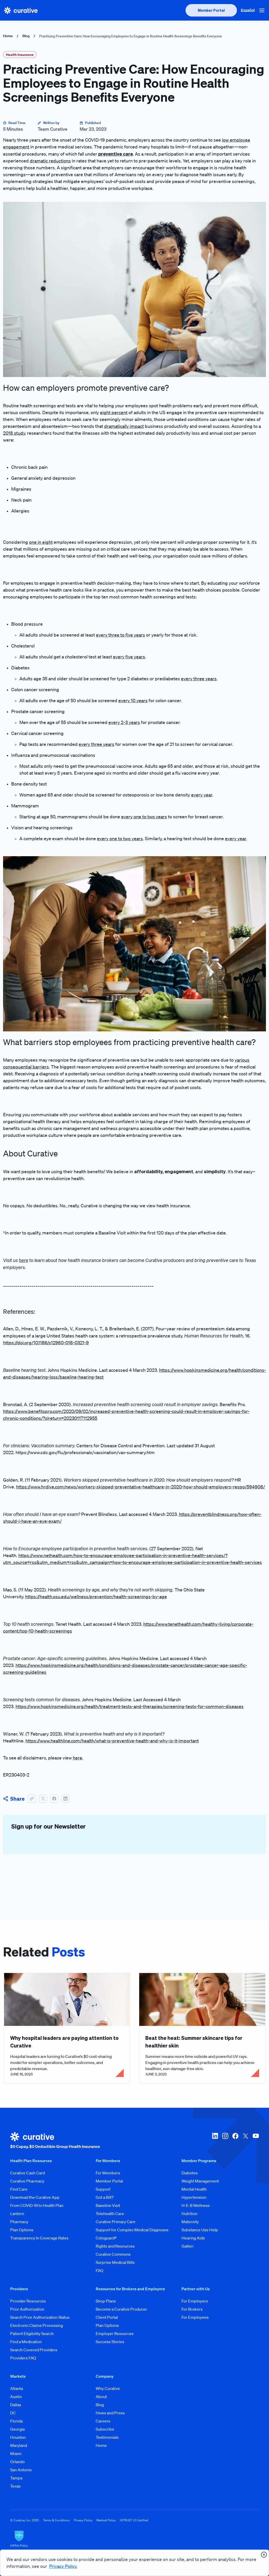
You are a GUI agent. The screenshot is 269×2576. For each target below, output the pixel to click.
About (101, 2396)
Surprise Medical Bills (115, 2262)
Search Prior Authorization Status (39, 2317)
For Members (108, 2172)
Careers (103, 2420)
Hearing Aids (193, 2237)
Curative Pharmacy (27, 2180)
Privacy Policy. (63, 2566)
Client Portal (107, 2317)
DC (13, 2412)
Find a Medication (26, 2341)
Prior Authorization (27, 2309)
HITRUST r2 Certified (134, 2520)
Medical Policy (106, 2520)
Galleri (187, 2246)
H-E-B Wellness (195, 2205)
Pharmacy (19, 2221)
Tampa (16, 2477)
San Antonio (21, 2469)
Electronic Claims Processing (36, 2325)
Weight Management (200, 2180)
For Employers (194, 2300)
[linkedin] (215, 2140)
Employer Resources (115, 2333)
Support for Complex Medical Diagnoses (132, 2229)
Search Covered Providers (33, 2349)
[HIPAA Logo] (134, 2539)
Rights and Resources (115, 2246)
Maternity (190, 2221)
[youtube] (256, 2140)
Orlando (17, 2461)
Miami (15, 2453)
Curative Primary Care (115, 2221)
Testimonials (107, 2437)
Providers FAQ (23, 2357)
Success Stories (110, 2341)
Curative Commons (113, 2254)
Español (248, 10)
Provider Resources (28, 2300)
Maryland (18, 2445)
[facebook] (235, 2140)
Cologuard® (106, 2237)
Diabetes (189, 2172)
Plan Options (21, 2229)
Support (103, 2189)
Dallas (15, 2404)
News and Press (110, 2412)
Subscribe (105, 2429)
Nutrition (189, 2213)
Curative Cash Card (27, 2172)
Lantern (17, 2213)
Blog (26, 36)
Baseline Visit (108, 2205)
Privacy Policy (83, 2520)
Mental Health (194, 2189)
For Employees (195, 2317)
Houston (18, 2437)
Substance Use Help (199, 2229)
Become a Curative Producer (121, 2309)
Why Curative (108, 2388)
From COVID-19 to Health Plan (36, 2205)
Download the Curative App (35, 2197)
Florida (16, 2420)
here (77, 1757)
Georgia (17, 2429)
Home (8, 36)
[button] (262, 10)
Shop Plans (106, 2300)
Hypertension (193, 2197)
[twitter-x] (246, 2140)
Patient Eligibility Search (32, 2333)
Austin (16, 2396)
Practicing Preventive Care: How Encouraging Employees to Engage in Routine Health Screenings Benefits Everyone (130, 36)
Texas (15, 2486)
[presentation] (211, 10)
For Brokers (192, 2309)
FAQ (99, 2270)
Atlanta (16, 2388)
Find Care (18, 2189)
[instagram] (225, 2140)
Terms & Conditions (56, 2520)
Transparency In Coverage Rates (39, 2237)
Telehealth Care (110, 2213)
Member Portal (109, 2180)
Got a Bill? (105, 2197)
